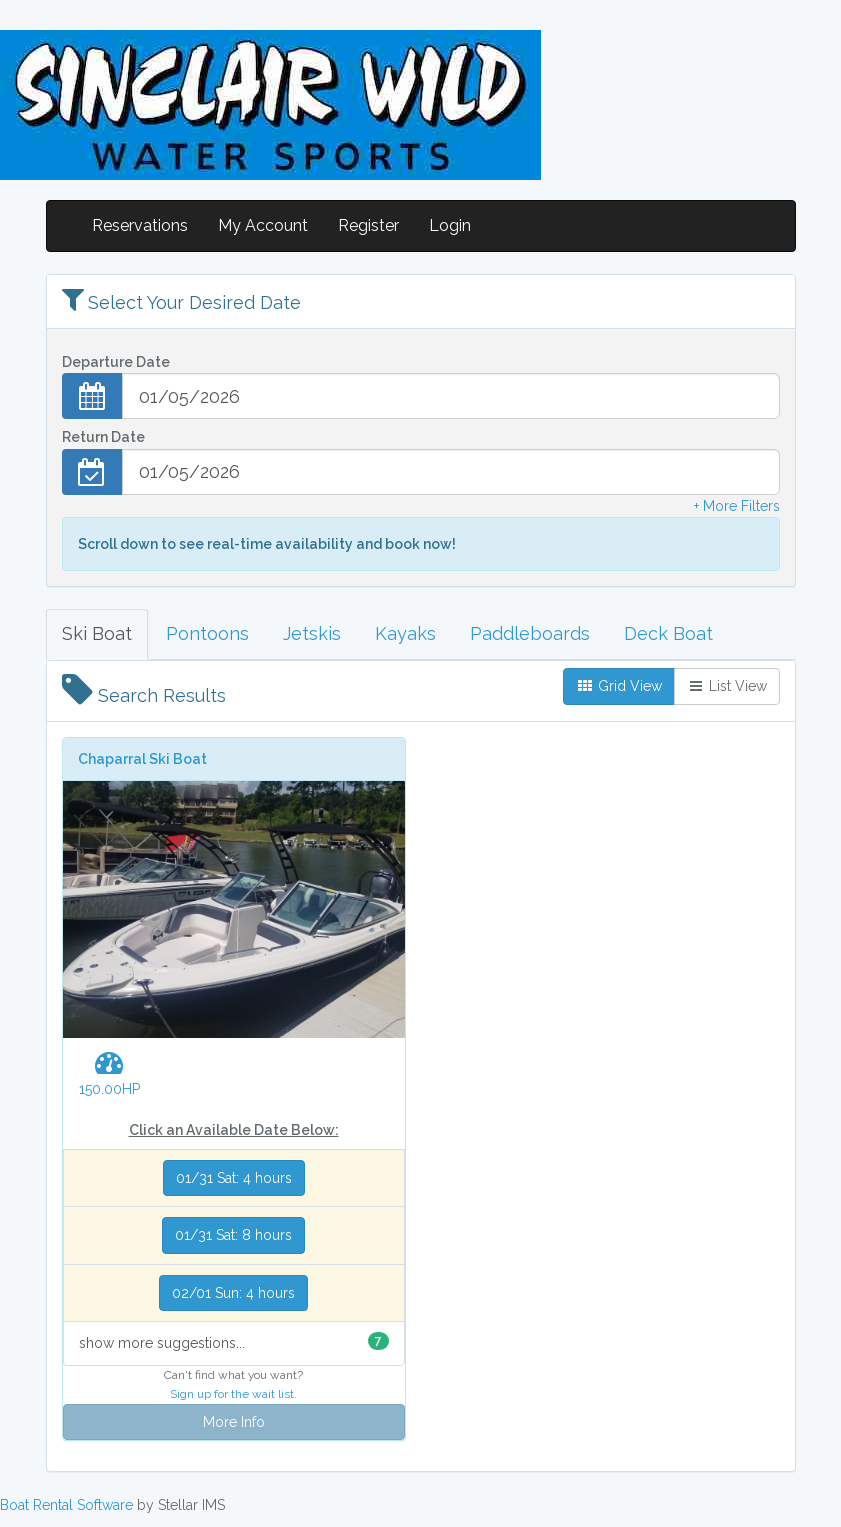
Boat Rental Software (66, 1505)
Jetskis (312, 633)
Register (368, 225)
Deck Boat (668, 633)
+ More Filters (737, 506)
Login (450, 225)
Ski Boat (97, 633)
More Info (234, 1422)
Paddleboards (530, 633)
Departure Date (116, 362)
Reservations (140, 225)
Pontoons (207, 633)
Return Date (103, 437)
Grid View (619, 686)
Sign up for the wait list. (233, 1394)
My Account (263, 225)
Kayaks (405, 633)
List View (727, 686)
